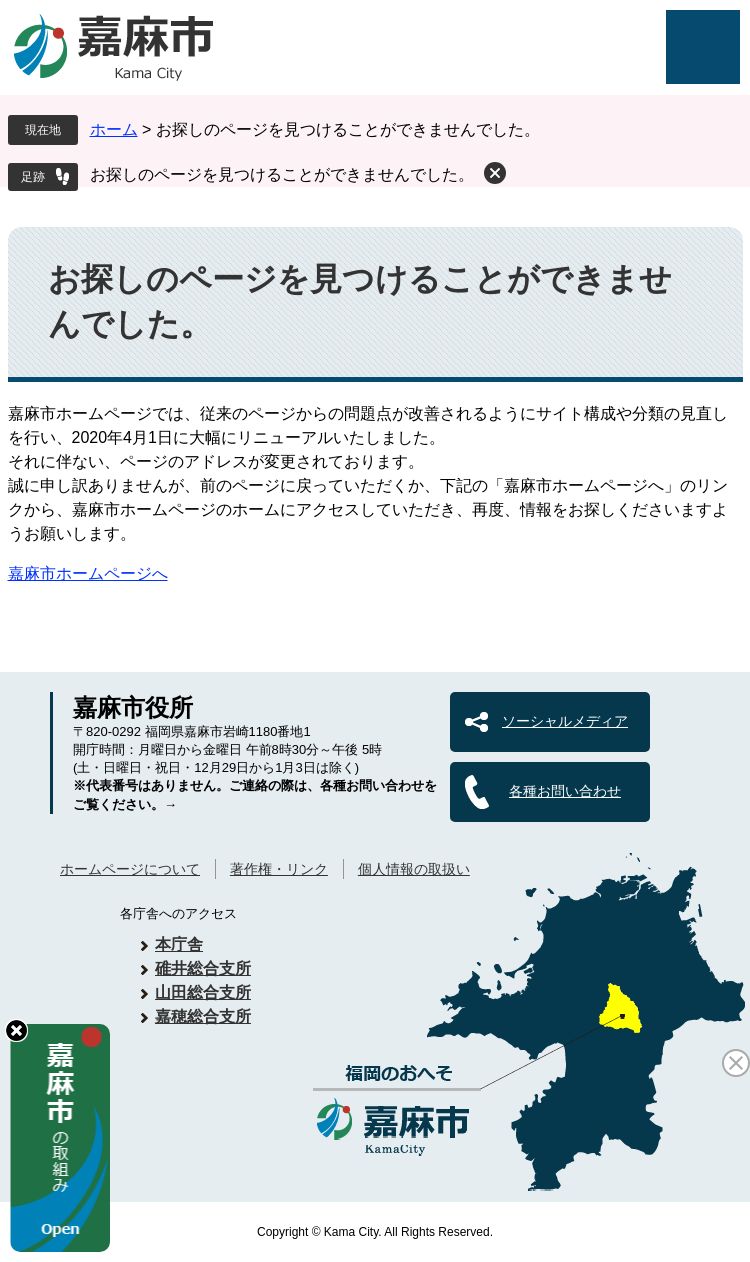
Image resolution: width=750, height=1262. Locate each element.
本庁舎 (179, 944)
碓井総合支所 (203, 968)
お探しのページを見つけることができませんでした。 (282, 174)
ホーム (114, 129)
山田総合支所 (203, 992)
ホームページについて (130, 869)
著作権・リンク (279, 869)
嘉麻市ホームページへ (88, 573)
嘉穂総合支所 (203, 1016)
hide (16, 1030)
